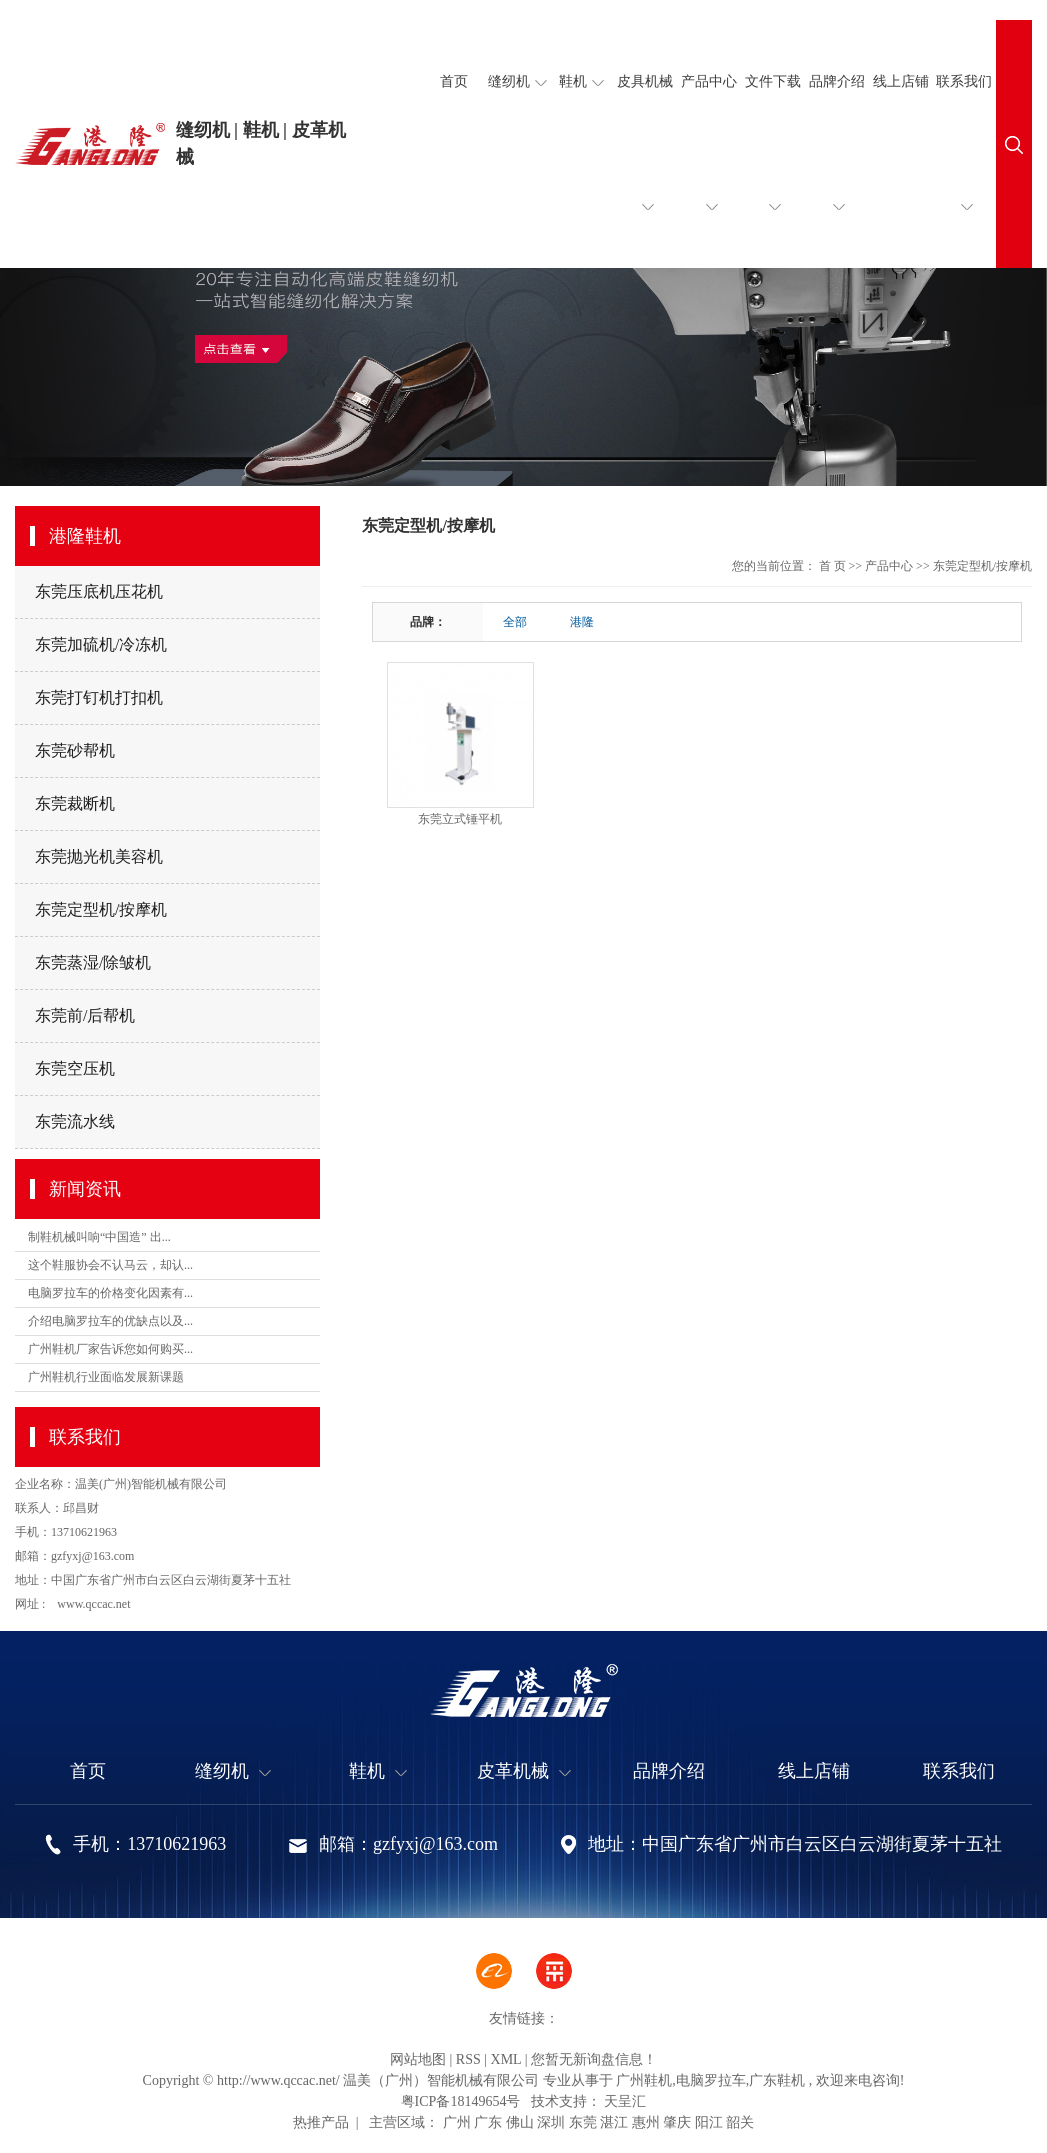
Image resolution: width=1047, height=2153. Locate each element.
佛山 (520, 2122)
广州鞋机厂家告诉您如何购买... (110, 1349)
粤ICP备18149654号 (461, 2101)
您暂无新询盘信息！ (594, 2059)
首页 (454, 81)
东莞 (583, 2122)
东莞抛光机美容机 (99, 856)
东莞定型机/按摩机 (101, 909)
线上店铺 (901, 81)
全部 (515, 622)
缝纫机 (517, 82)
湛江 (614, 2122)
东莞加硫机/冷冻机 (101, 644)
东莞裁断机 (75, 803)
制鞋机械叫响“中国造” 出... (99, 1237)
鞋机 (581, 82)
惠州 (646, 2122)
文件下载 (773, 171)
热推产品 (321, 2122)
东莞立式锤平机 (460, 819)
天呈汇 (624, 2101)
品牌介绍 (837, 171)
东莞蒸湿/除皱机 (93, 962)
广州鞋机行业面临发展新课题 (106, 1377)
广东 (488, 2122)
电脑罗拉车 (711, 2080)
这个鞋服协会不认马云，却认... (110, 1265)
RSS (468, 2059)
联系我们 (964, 171)
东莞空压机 (75, 1068)
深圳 (551, 2122)
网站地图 (418, 2059)
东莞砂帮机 (75, 750)
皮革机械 (524, 1771)
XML (506, 2059)
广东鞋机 (777, 2080)
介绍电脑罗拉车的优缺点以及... (110, 1321)
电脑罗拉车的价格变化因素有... (110, 1293)
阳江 (709, 2122)
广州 (457, 2122)
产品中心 (709, 171)
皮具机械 (645, 171)
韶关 (740, 2122)
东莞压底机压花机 (99, 591)
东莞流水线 (75, 1121)
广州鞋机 (644, 2080)
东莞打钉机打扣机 (99, 697)
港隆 (582, 622)
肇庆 (677, 2122)
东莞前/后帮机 (85, 1015)
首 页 (832, 566)
